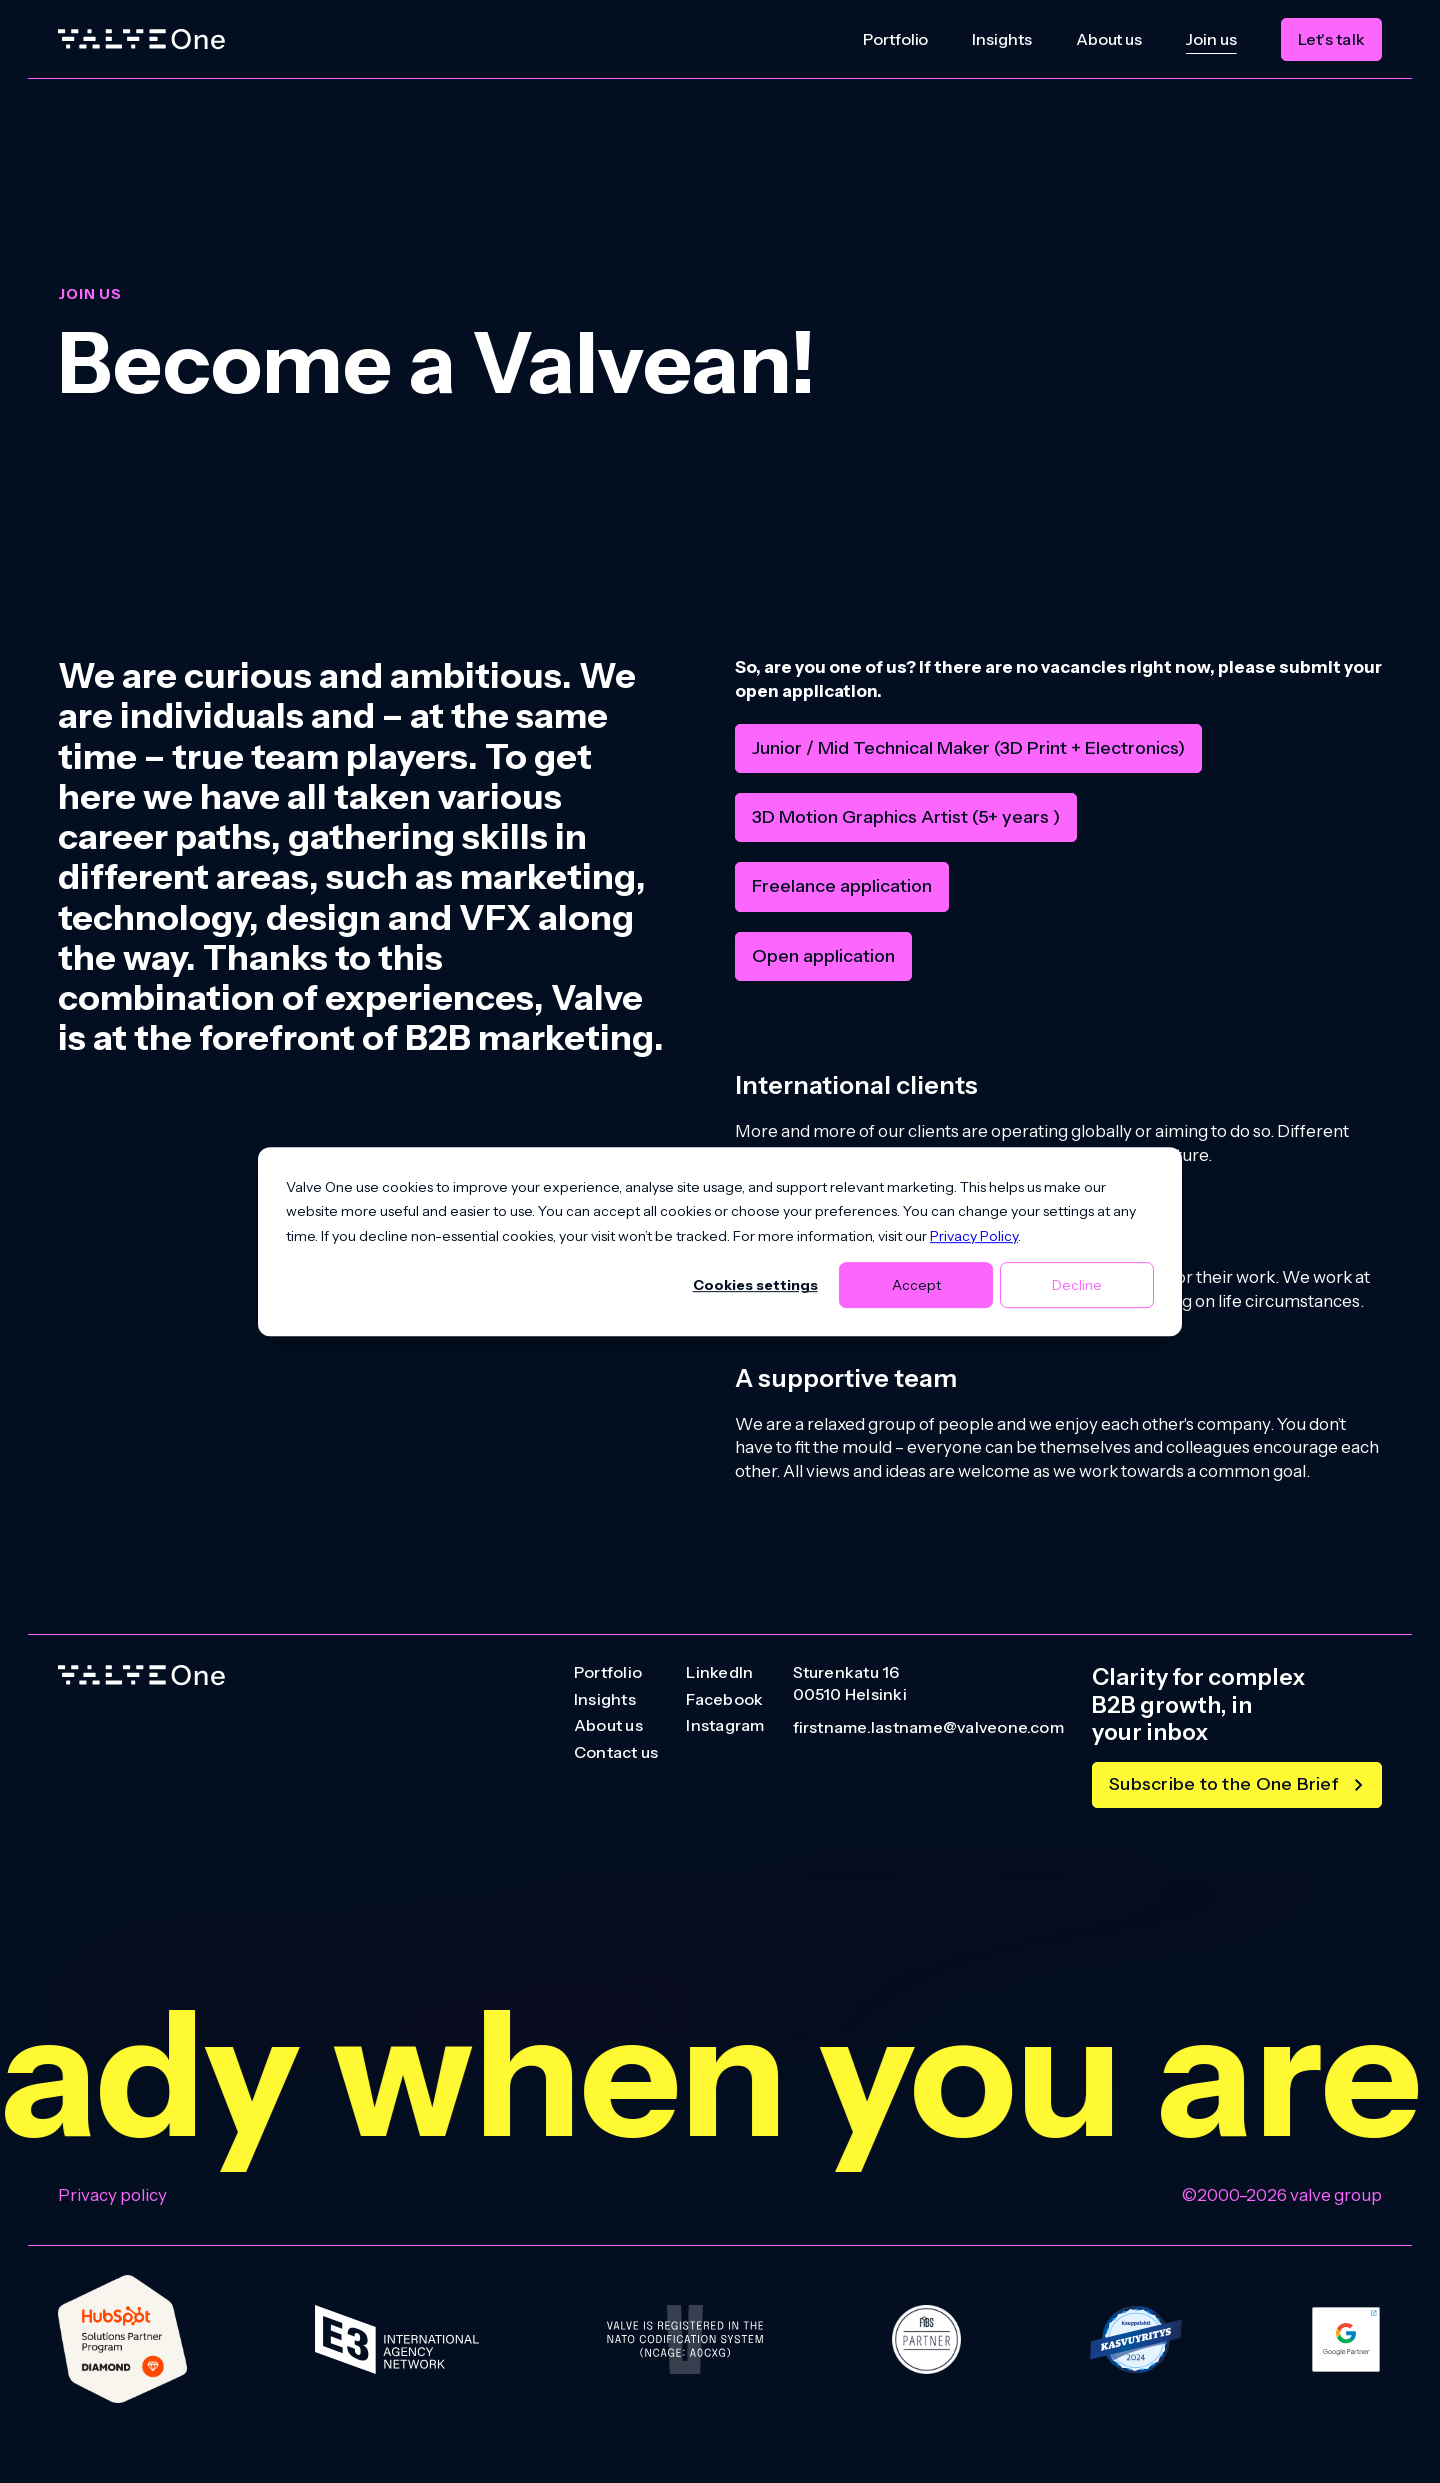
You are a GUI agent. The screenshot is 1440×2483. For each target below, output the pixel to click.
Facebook (724, 1700)
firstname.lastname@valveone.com (928, 1728)
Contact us (616, 1753)
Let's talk (1331, 39)
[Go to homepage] (141, 1675)
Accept (916, 1285)
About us (1109, 39)
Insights (1001, 39)
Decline (1077, 1285)
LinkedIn (719, 1673)
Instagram (725, 1726)
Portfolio (895, 39)
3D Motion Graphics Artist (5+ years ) (906, 817)
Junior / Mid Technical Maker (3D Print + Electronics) (968, 748)
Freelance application (842, 886)
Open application (823, 956)
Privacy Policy (974, 1236)
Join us (1211, 39)
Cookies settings (755, 1285)
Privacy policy (112, 2195)
